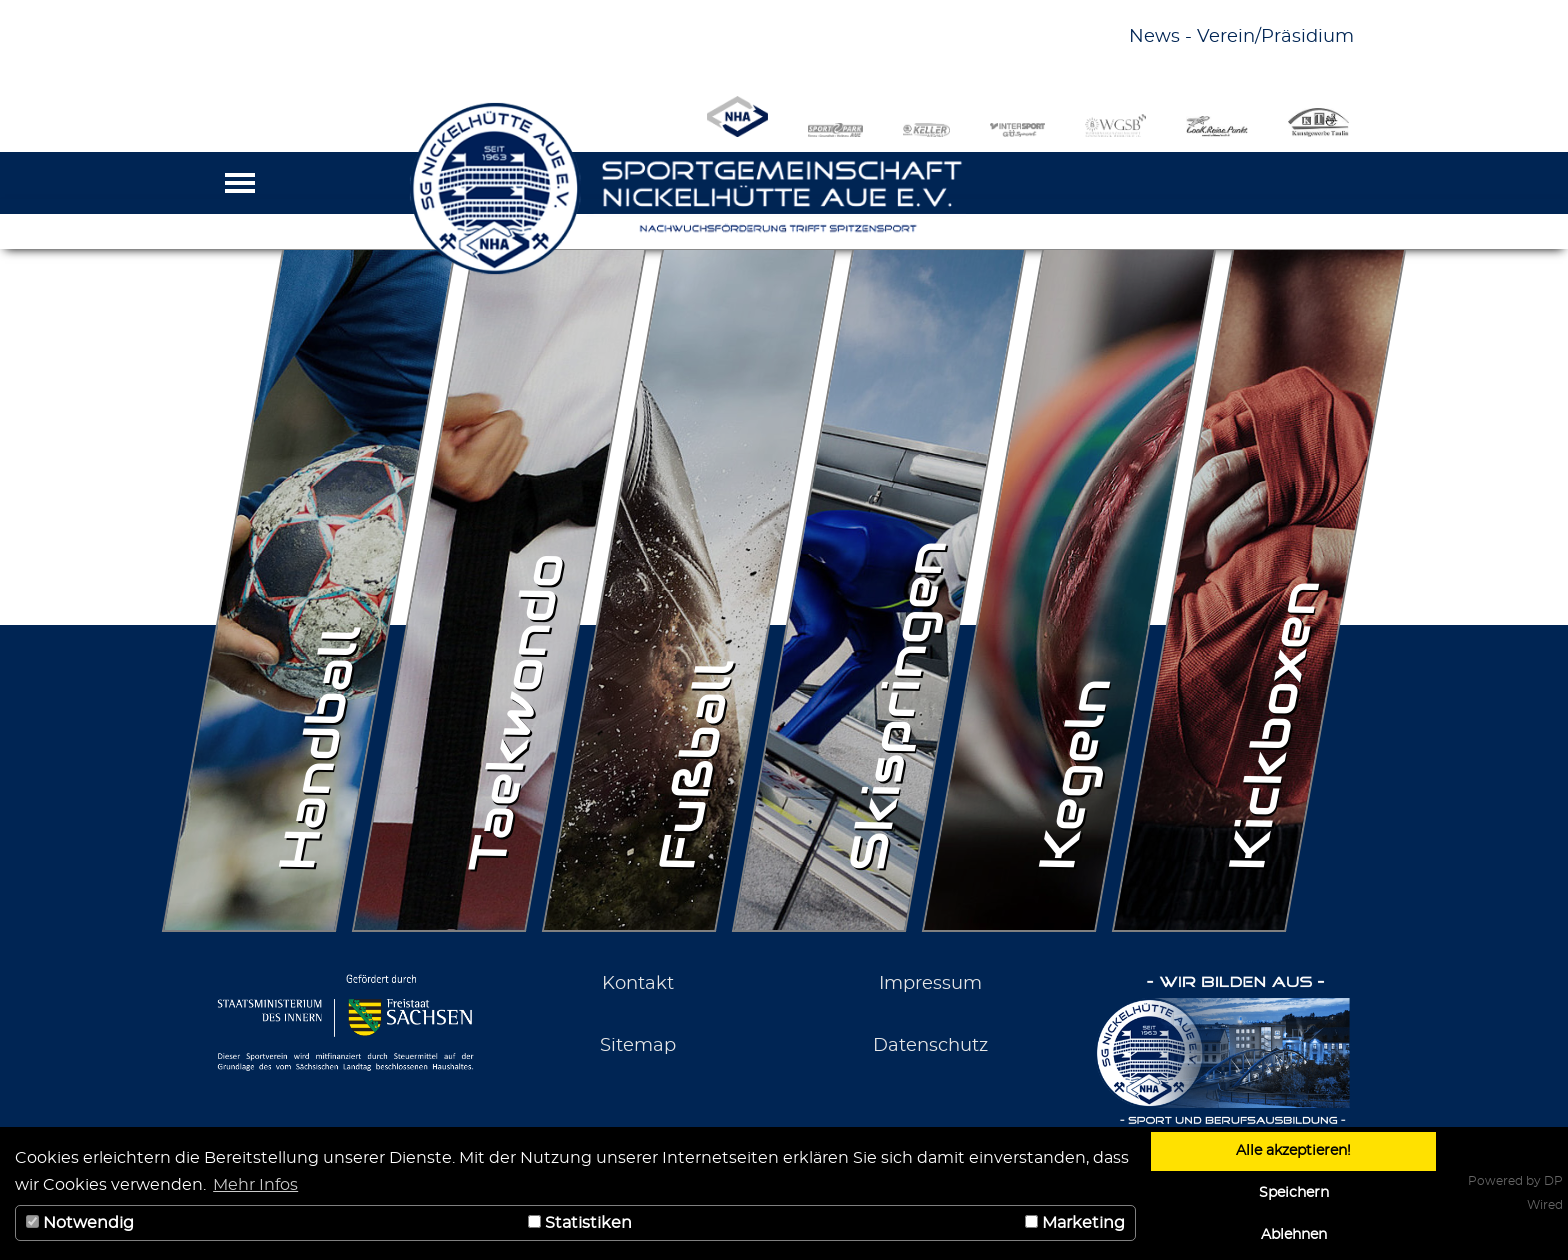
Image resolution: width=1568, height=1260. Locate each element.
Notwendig (80, 1223)
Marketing (1075, 1223)
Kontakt (638, 984)
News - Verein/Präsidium (1241, 37)
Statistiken (580, 1223)
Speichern (1294, 1192)
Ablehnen (1294, 1234)
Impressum (930, 984)
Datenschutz (930, 1046)
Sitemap (638, 1046)
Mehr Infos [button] (255, 1185)
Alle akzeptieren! (1293, 1150)
